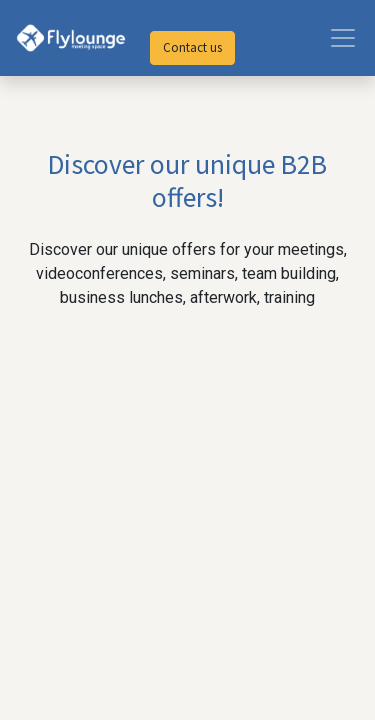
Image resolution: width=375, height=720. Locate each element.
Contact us (192, 47)
